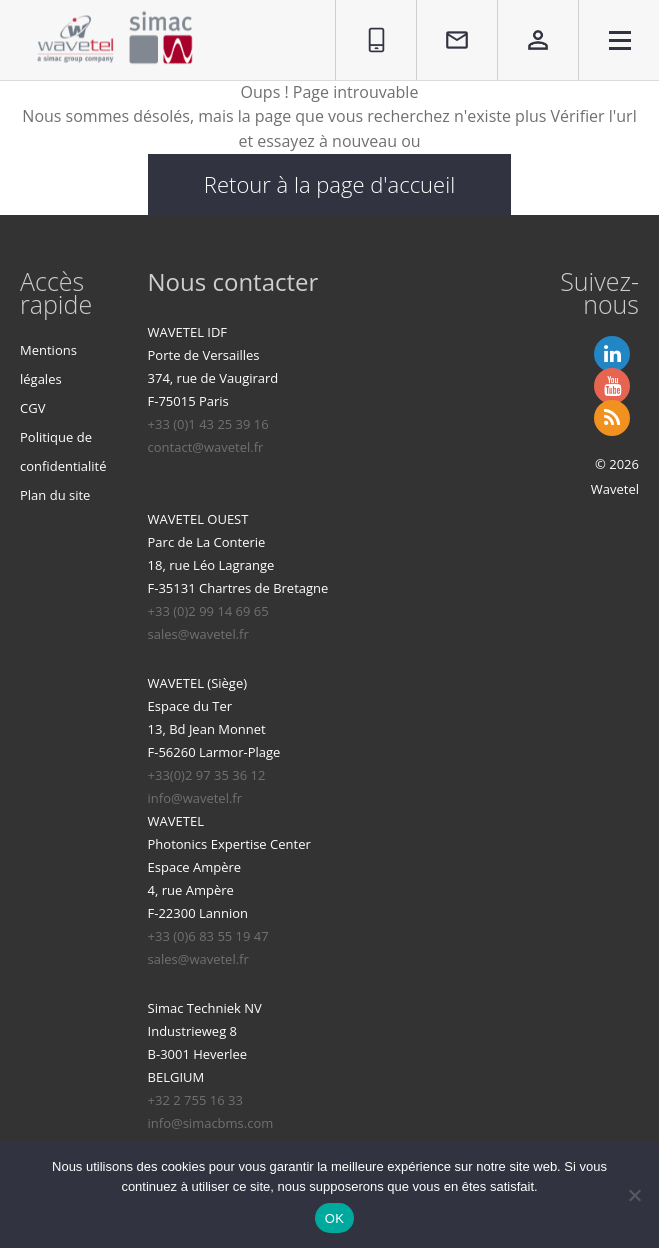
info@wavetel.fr (195, 798)
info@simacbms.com (211, 1123)
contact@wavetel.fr (206, 447)
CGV (32, 408)
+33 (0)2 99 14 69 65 (208, 611)
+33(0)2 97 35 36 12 (207, 775)
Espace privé (524, 22)
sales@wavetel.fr (198, 634)
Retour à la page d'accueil (329, 184)
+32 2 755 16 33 (195, 1100)
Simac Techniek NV (205, 1008)
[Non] (634, 1195)
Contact (445, 11)
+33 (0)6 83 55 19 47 (208, 936)
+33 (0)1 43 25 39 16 (208, 424)
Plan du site (55, 495)
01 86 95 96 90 (367, 22)
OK (334, 1218)
